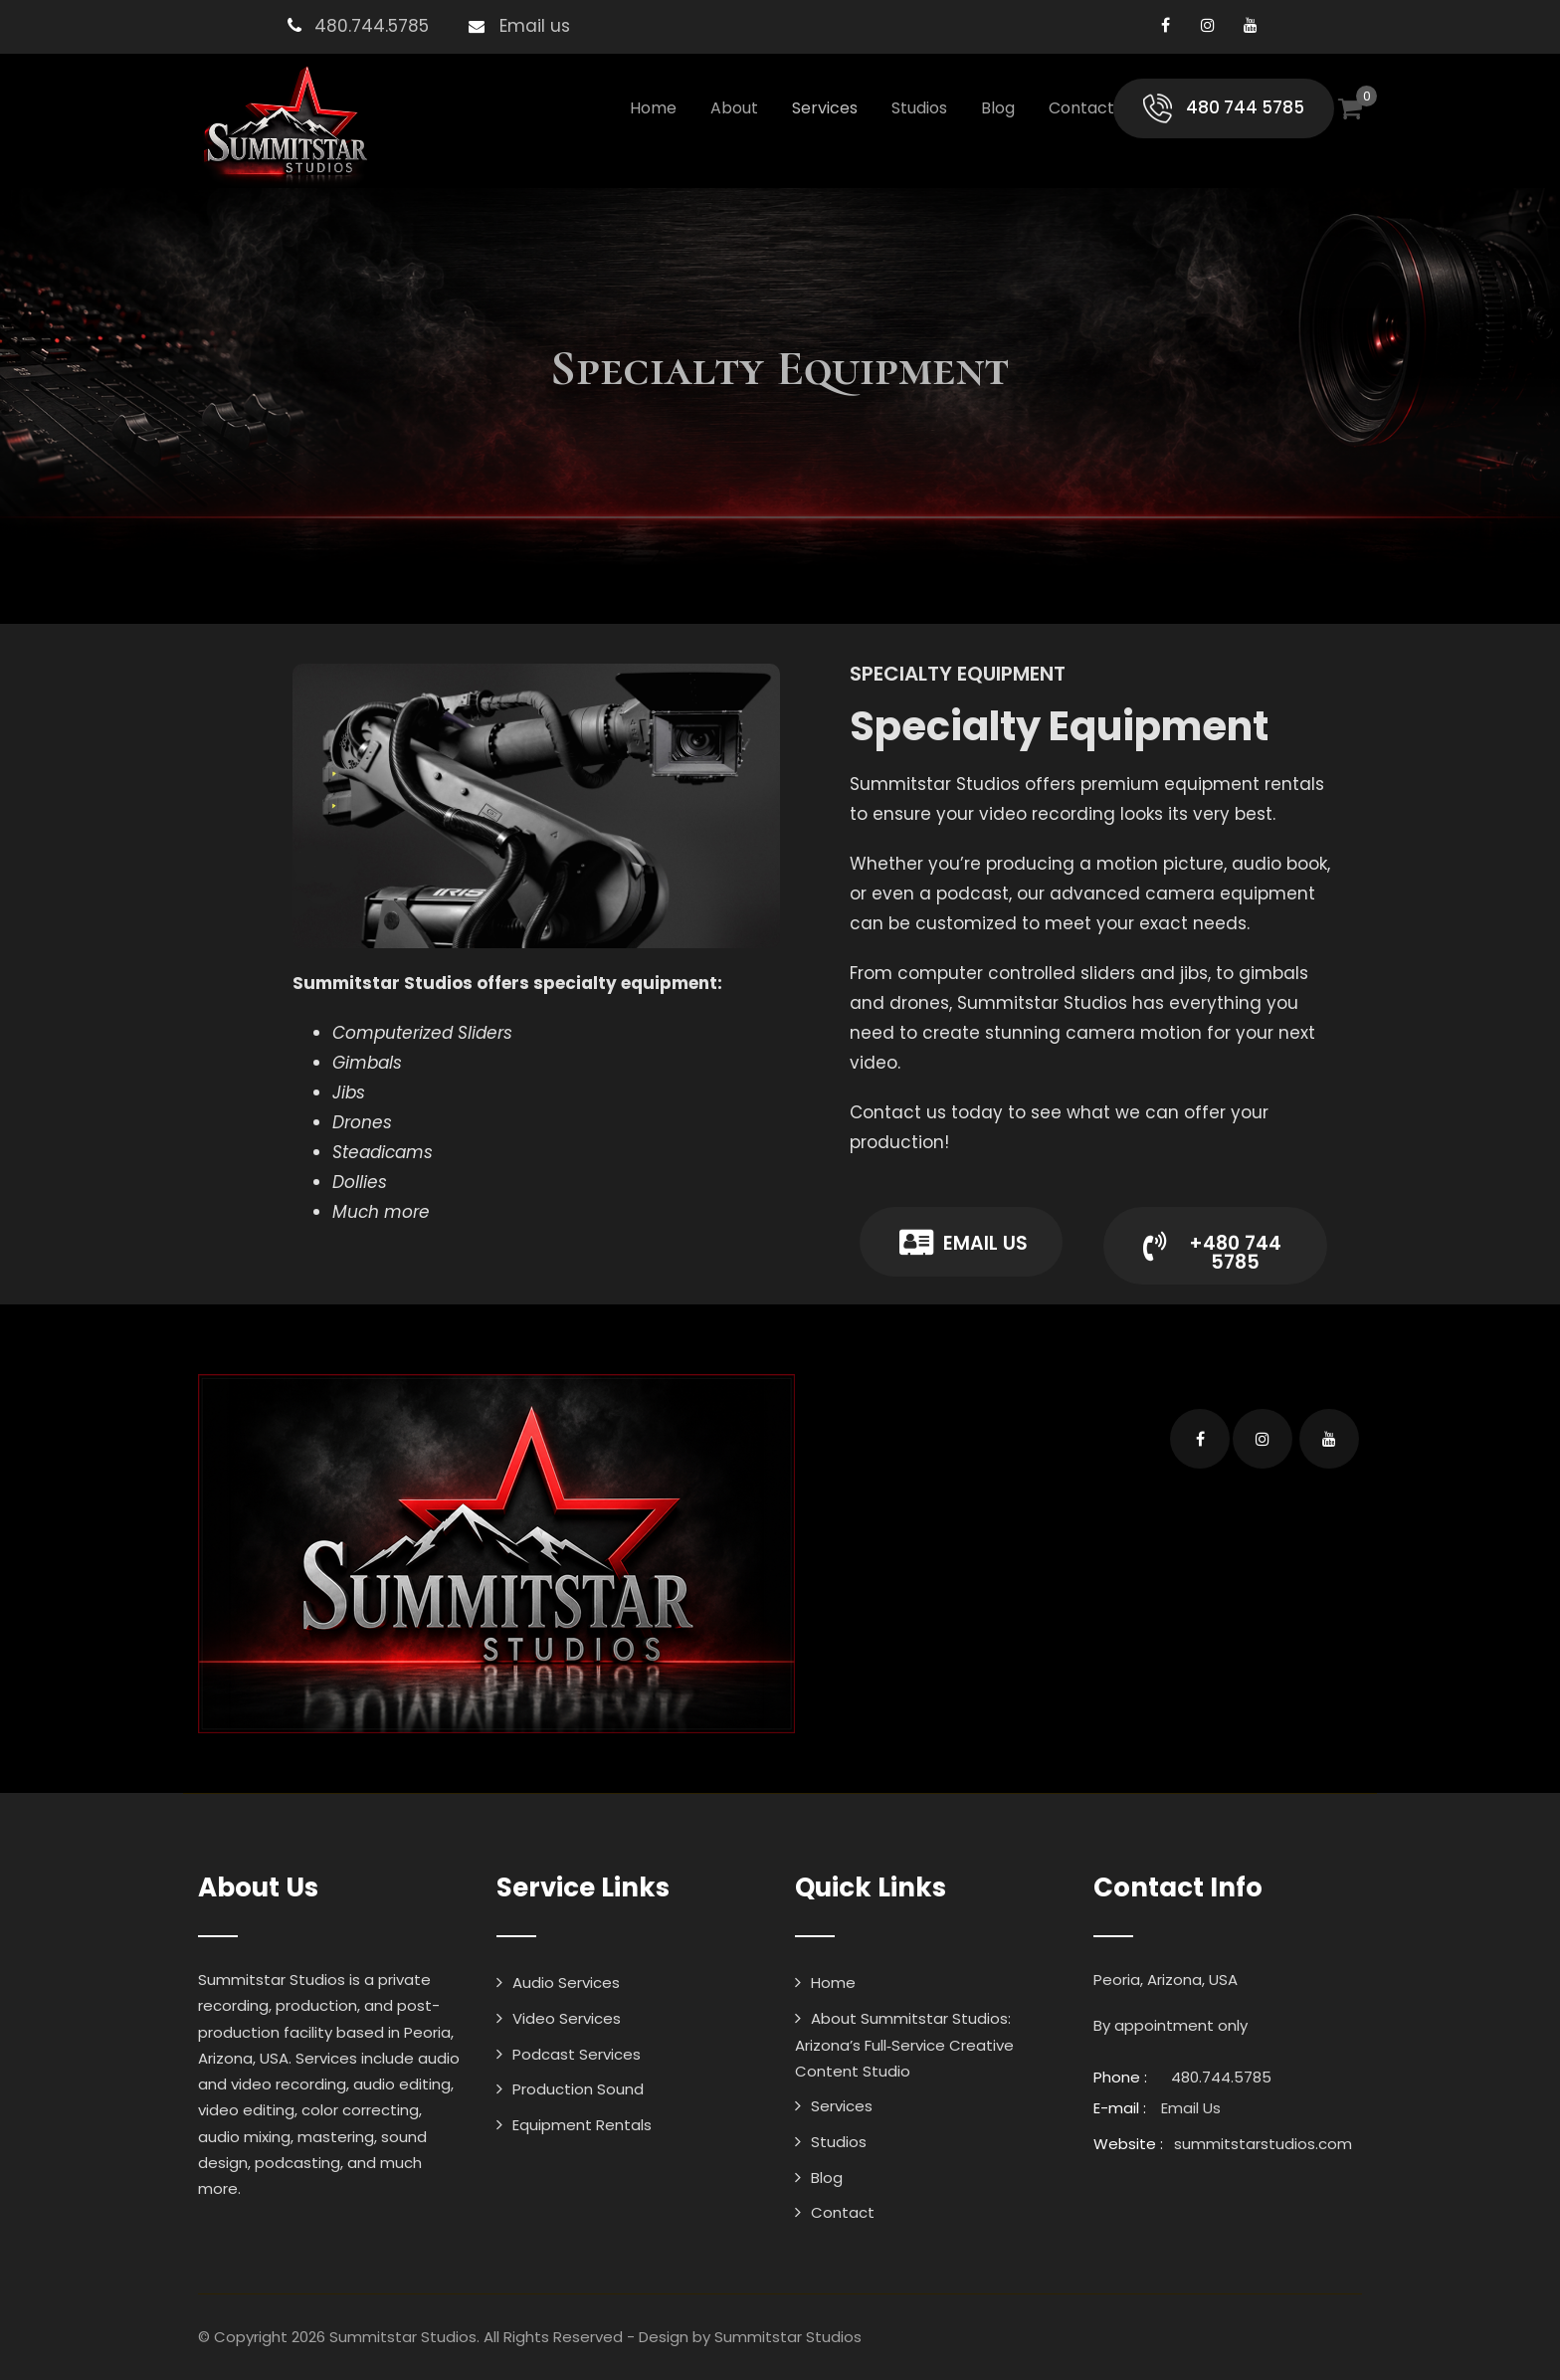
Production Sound (578, 2089)
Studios (919, 108)
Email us (534, 26)
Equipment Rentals (582, 2124)
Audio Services (566, 1982)
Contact (1081, 108)
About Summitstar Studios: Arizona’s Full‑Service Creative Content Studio (904, 2045)
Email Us (1191, 2107)
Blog (998, 108)
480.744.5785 (371, 26)
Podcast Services (576, 2054)
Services (825, 108)
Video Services (566, 2018)
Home (653, 108)
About (734, 108)
